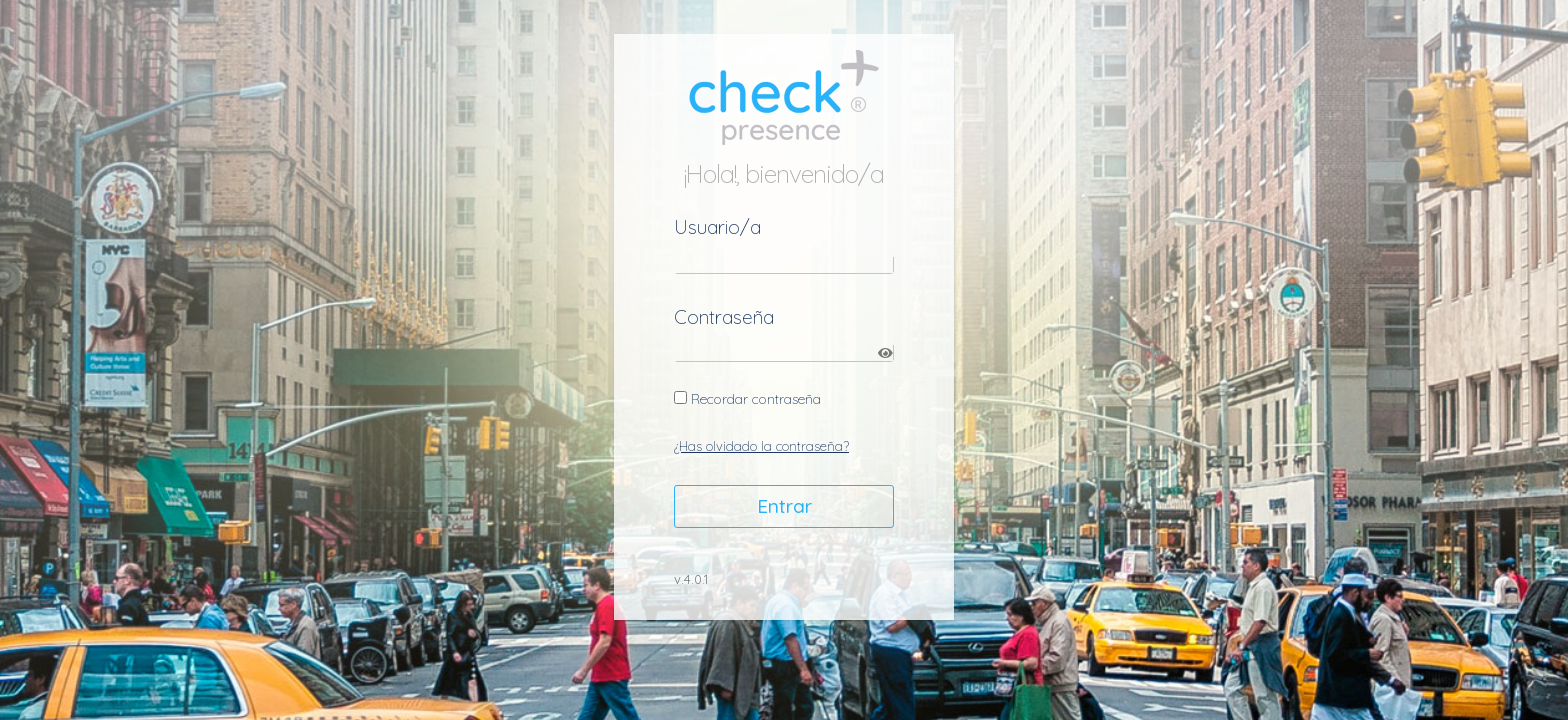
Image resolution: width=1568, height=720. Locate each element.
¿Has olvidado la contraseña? (761, 446)
